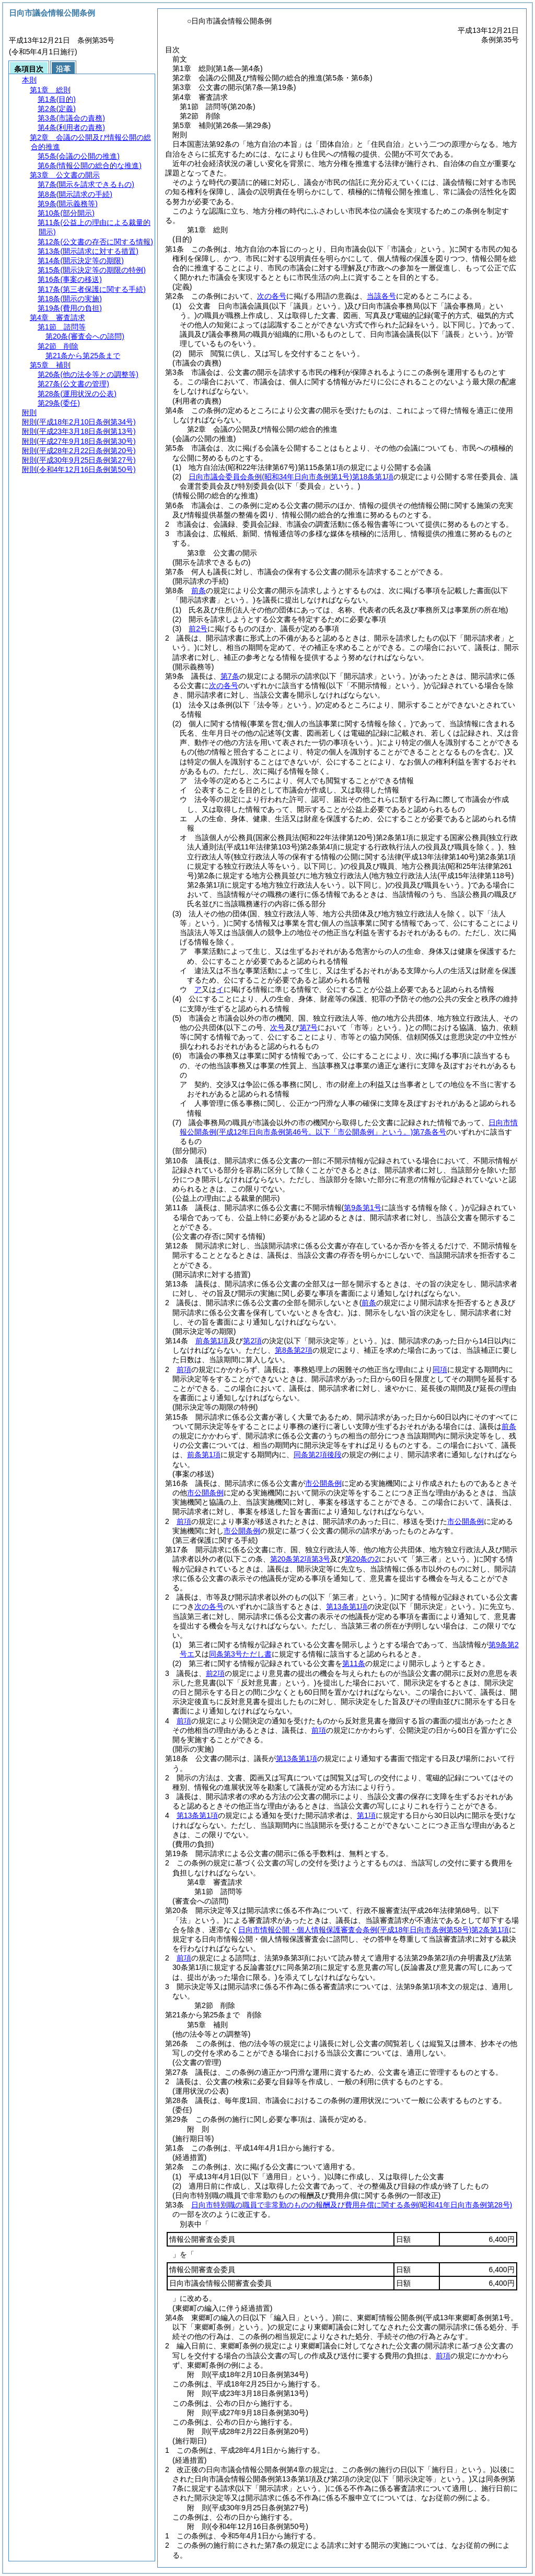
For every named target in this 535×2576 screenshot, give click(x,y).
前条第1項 (212, 1341)
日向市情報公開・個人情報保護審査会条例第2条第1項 (373, 1929)
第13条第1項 (346, 1606)
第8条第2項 (293, 1350)
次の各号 (271, 296)
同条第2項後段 (318, 1454)
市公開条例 (323, 1483)
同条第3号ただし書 (240, 1654)
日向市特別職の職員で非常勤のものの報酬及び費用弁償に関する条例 (351, 2205)
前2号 (198, 628)
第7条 (229, 676)
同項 (440, 1369)
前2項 (215, 1673)
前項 (184, 1369)
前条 (198, 590)
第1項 (366, 1815)
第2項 (252, 1341)
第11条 (353, 1663)
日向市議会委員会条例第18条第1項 (291, 476)
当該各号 (381, 296)
